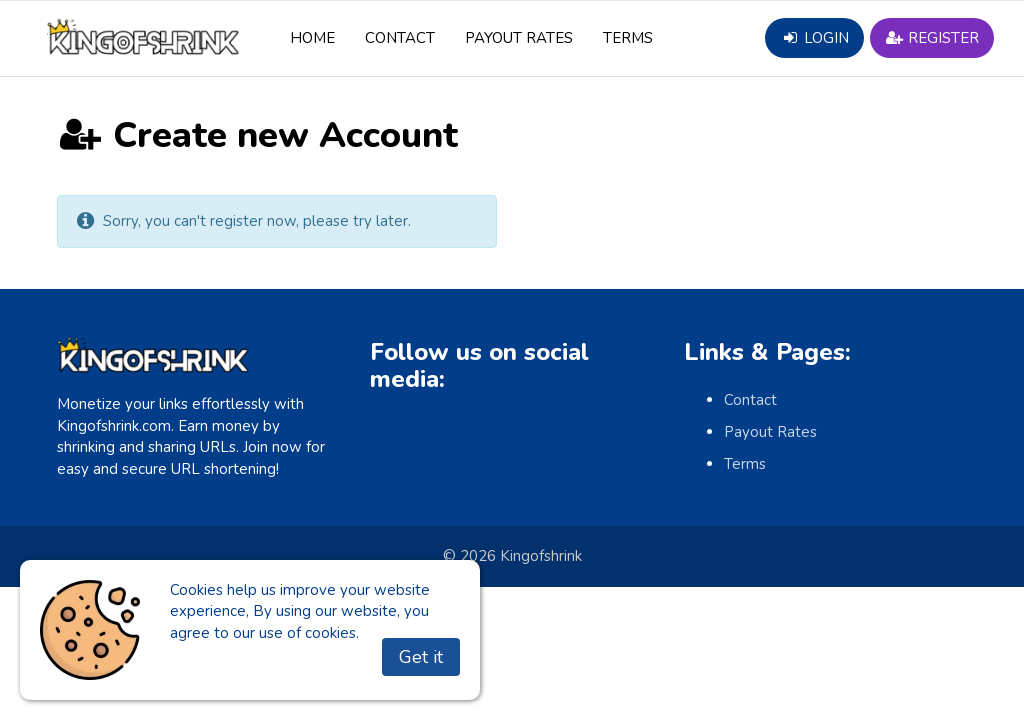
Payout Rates (519, 38)
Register (932, 38)
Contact (400, 38)
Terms (628, 38)
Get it (421, 657)
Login (814, 38)
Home (312, 38)
